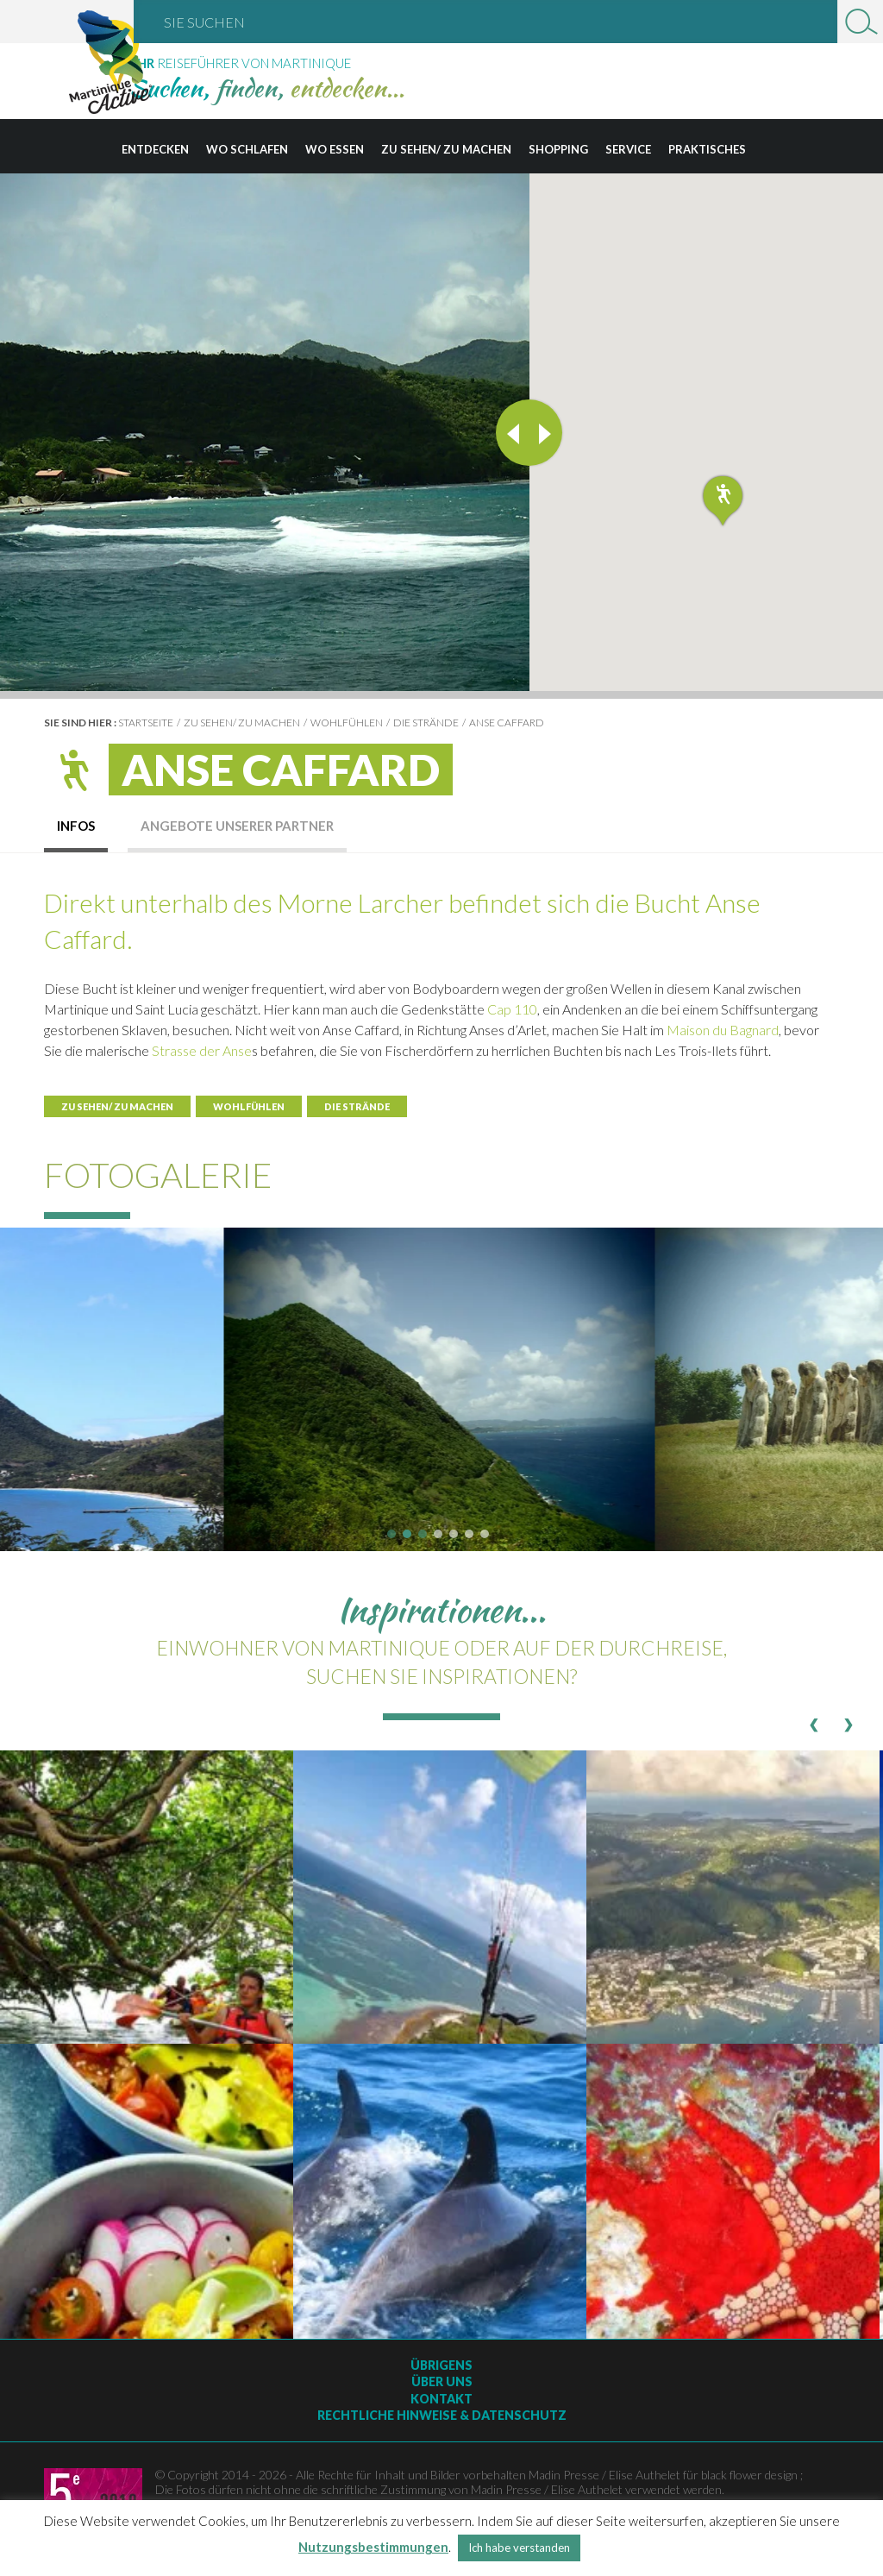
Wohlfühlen (346, 722)
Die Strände (426, 722)
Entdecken (155, 149)
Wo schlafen (247, 149)
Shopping (558, 149)
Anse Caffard (506, 722)
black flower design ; (752, 2474)
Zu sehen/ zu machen (446, 149)
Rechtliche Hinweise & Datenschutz (442, 2415)
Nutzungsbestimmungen (373, 2546)
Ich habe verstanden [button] (519, 2547)
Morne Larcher (360, 902)
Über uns (442, 2381)
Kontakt (441, 2398)
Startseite (145, 722)
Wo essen (334, 149)
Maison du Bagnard (723, 1029)
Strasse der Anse (202, 1050)
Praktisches (707, 149)
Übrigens (441, 2365)
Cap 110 (512, 1009)
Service (628, 149)
